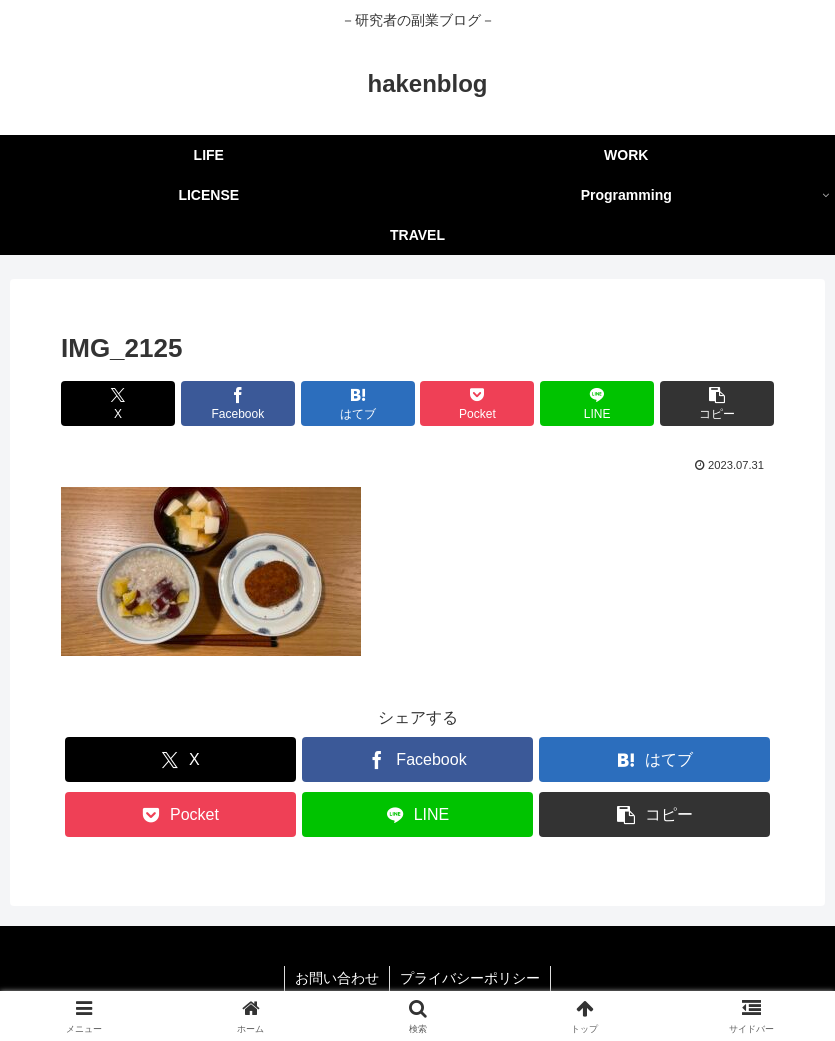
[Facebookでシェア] (238, 403)
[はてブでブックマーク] (358, 403)
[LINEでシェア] (597, 403)
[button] (717, 403)
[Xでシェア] (118, 403)
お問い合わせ (337, 978)
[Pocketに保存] (477, 403)
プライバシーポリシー (470, 978)
